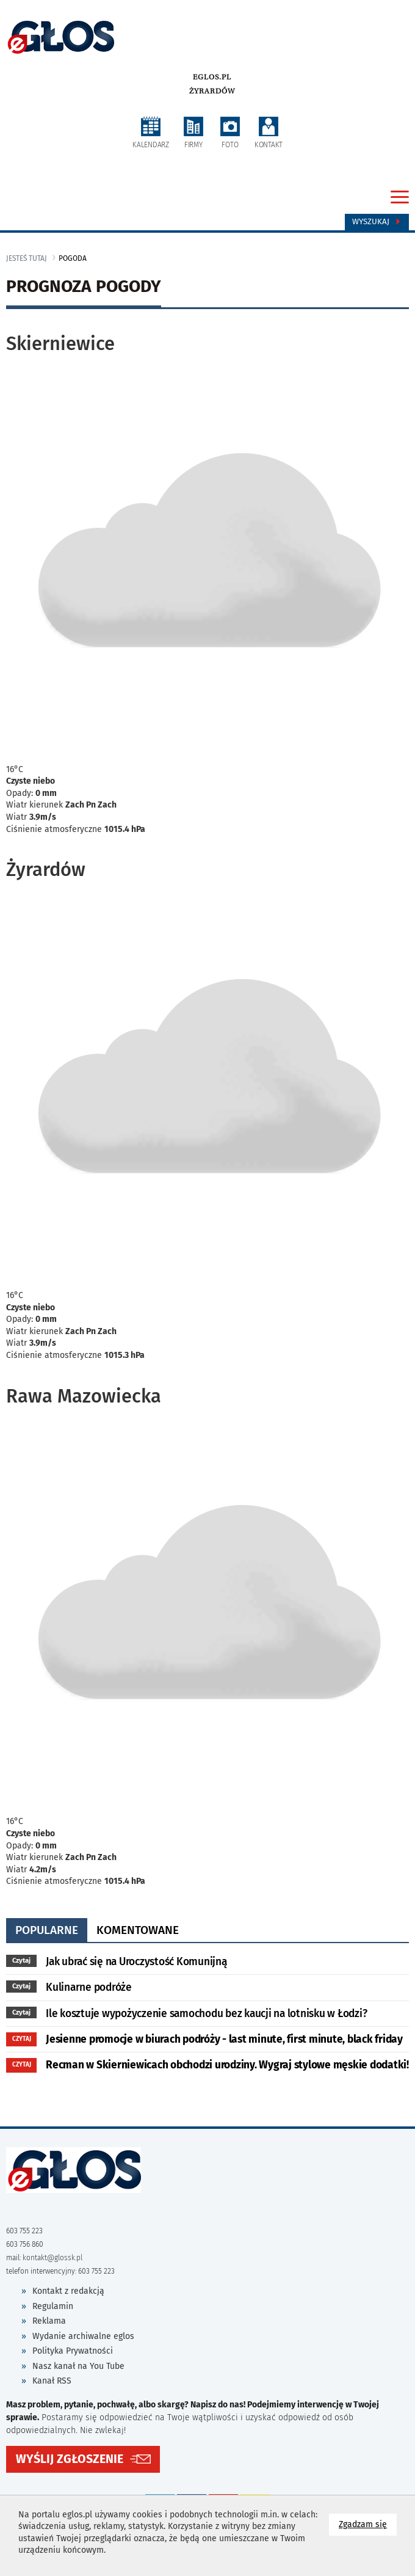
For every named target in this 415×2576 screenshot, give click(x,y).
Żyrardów (212, 91)
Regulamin (52, 2306)
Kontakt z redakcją (68, 2291)
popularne (46, 1930)
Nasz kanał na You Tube (78, 2366)
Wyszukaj (377, 222)
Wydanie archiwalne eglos (83, 2336)
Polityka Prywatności (72, 2351)
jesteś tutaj (26, 258)
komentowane (137, 1930)
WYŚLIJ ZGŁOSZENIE (69, 2459)
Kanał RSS (51, 2381)
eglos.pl (212, 77)
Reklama (49, 2321)
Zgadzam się (368, 2524)
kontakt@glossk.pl (52, 2257)
